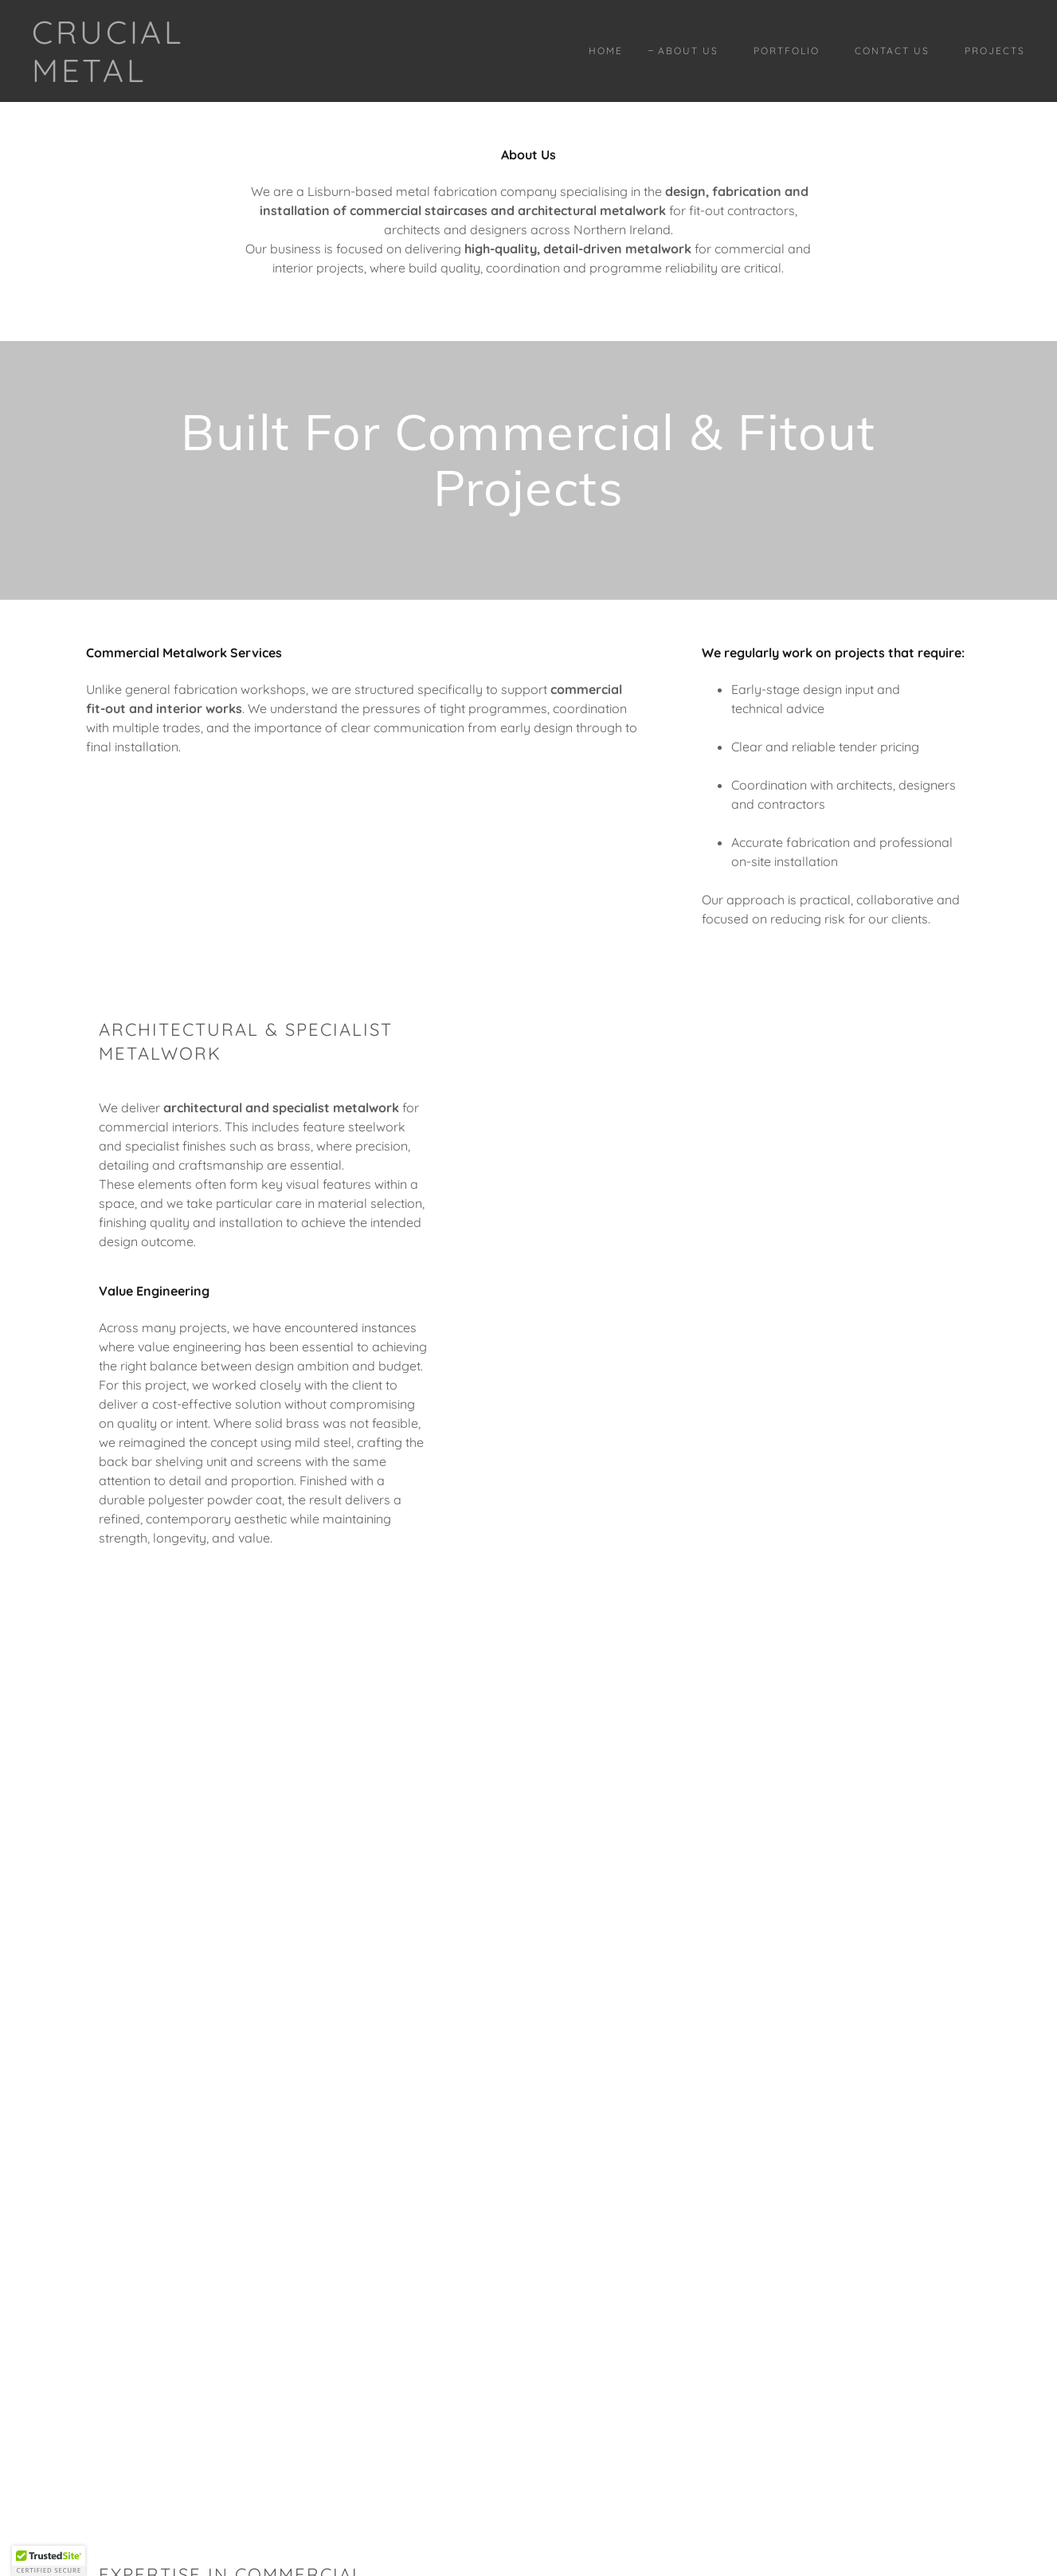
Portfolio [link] (787, 51)
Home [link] (606, 51)
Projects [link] (995, 51)
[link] (168, 77)
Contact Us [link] (892, 51)
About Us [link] (688, 51)
